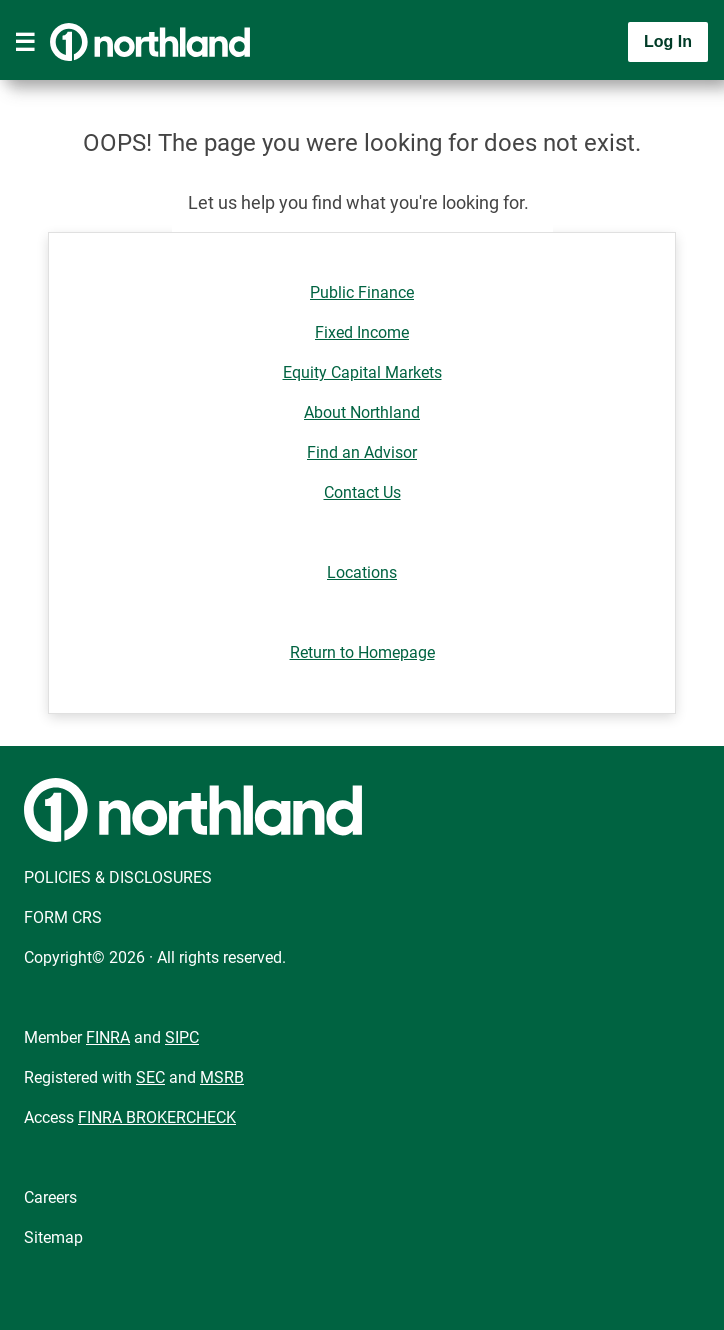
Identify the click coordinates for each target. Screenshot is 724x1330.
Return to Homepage (362, 652)
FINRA (108, 1037)
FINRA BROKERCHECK (157, 1117)
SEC (150, 1077)
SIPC (182, 1037)
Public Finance (362, 292)
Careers (50, 1197)
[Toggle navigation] (25, 42)
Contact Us (362, 492)
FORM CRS (63, 917)
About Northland (362, 412)
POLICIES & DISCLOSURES (118, 877)
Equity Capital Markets (362, 372)
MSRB (222, 1077)
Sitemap (53, 1237)
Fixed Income (362, 332)
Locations (362, 572)
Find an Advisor (362, 452)
